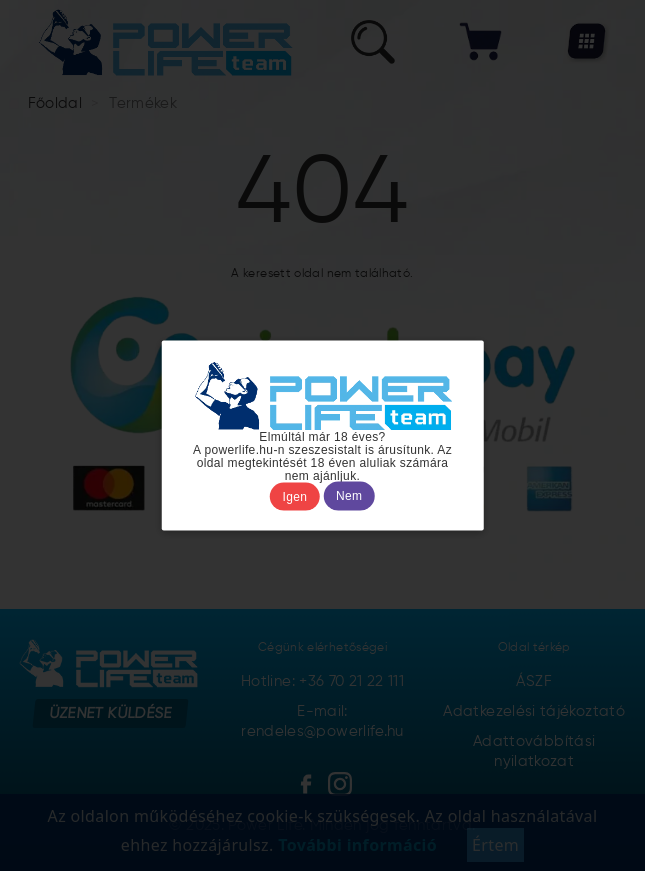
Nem (349, 496)
